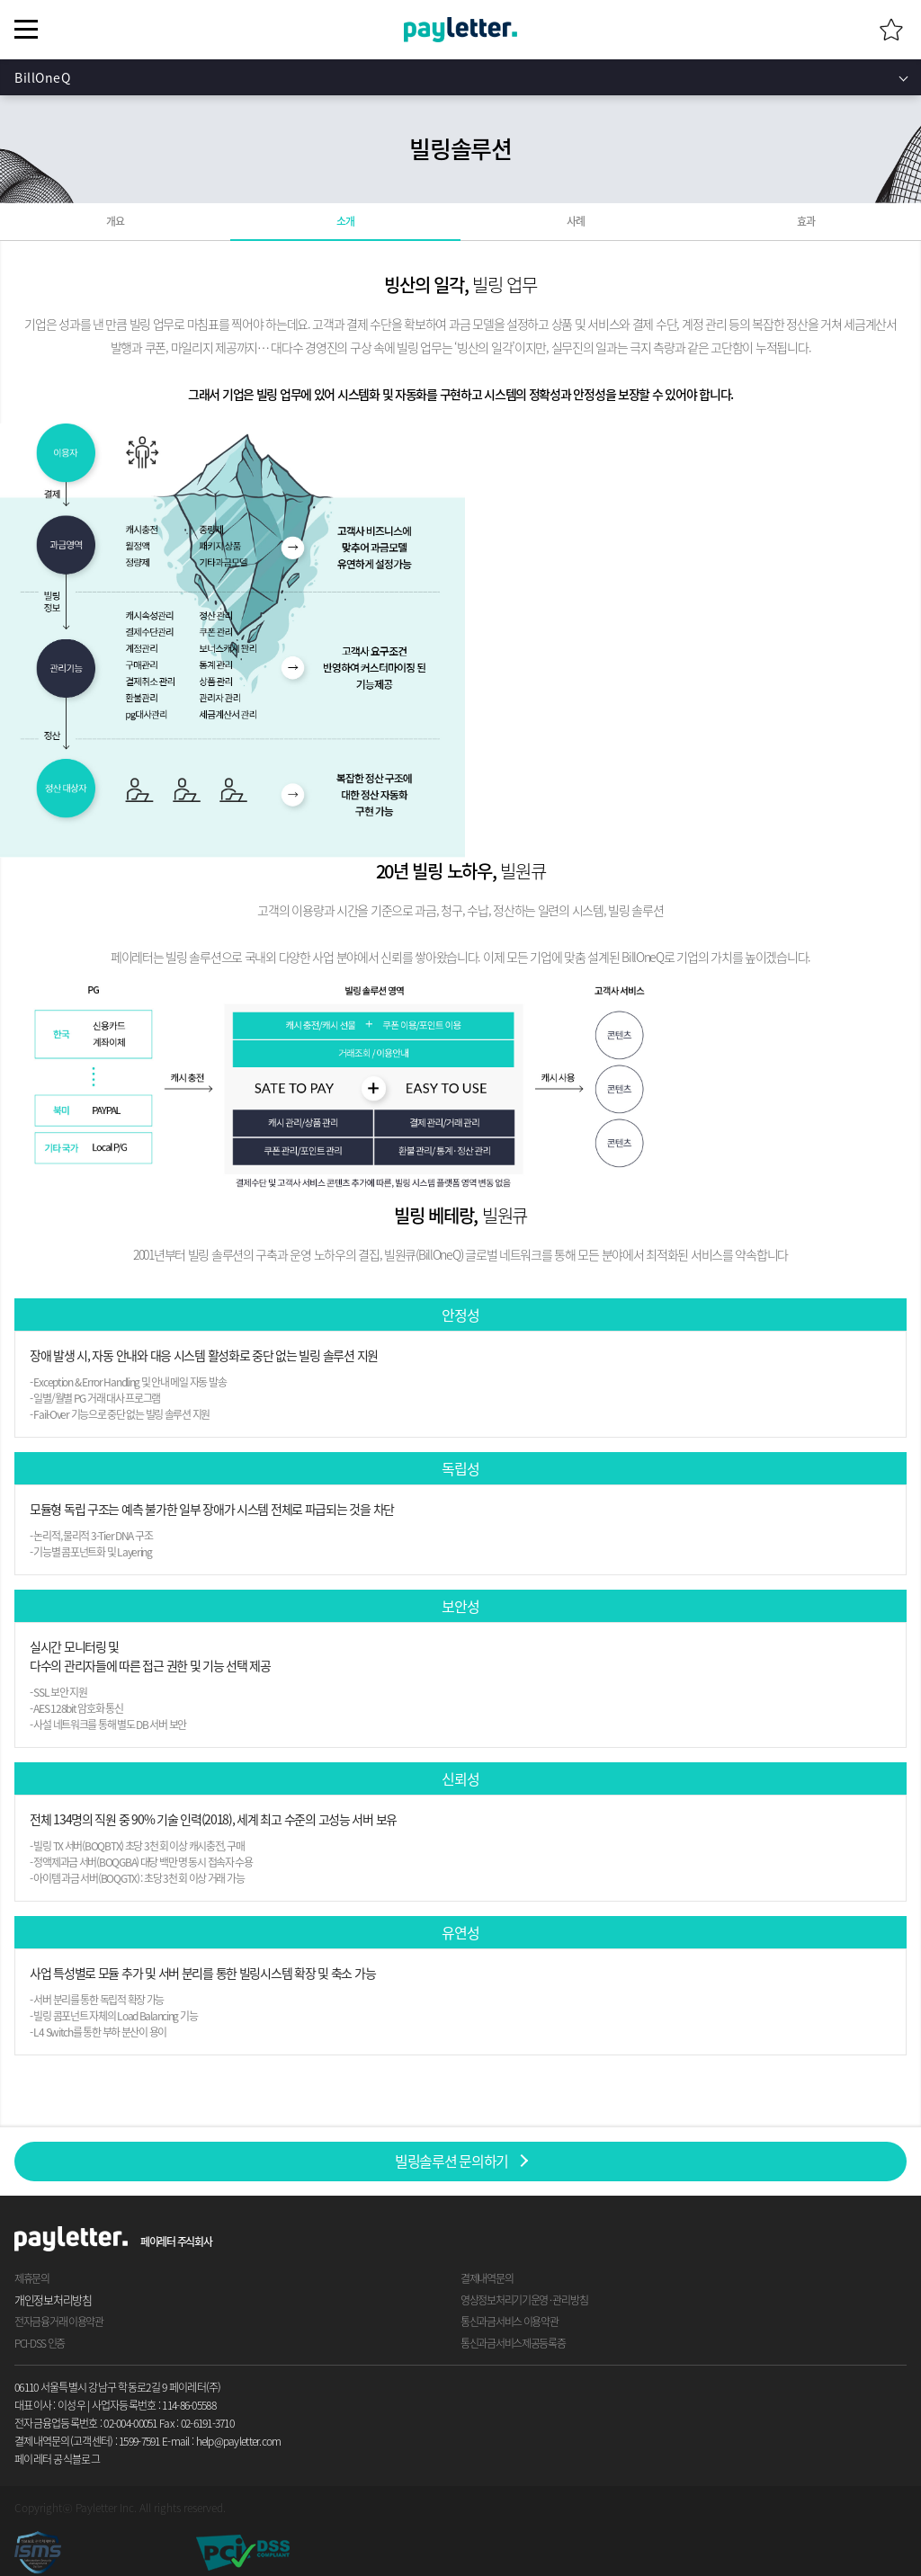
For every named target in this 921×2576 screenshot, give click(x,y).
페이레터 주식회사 (175, 2241)
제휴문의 (31, 2278)
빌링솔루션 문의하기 (451, 2160)
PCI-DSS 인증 (39, 2343)
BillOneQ (42, 77)
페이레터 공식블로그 (57, 2459)
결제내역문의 (486, 2278)
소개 (344, 221)
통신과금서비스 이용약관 (509, 2321)
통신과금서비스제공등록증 (513, 2343)
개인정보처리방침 (53, 2299)
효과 (805, 221)
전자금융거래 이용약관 (58, 2321)
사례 (575, 221)
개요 (114, 221)
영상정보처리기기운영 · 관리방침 (523, 2300)
